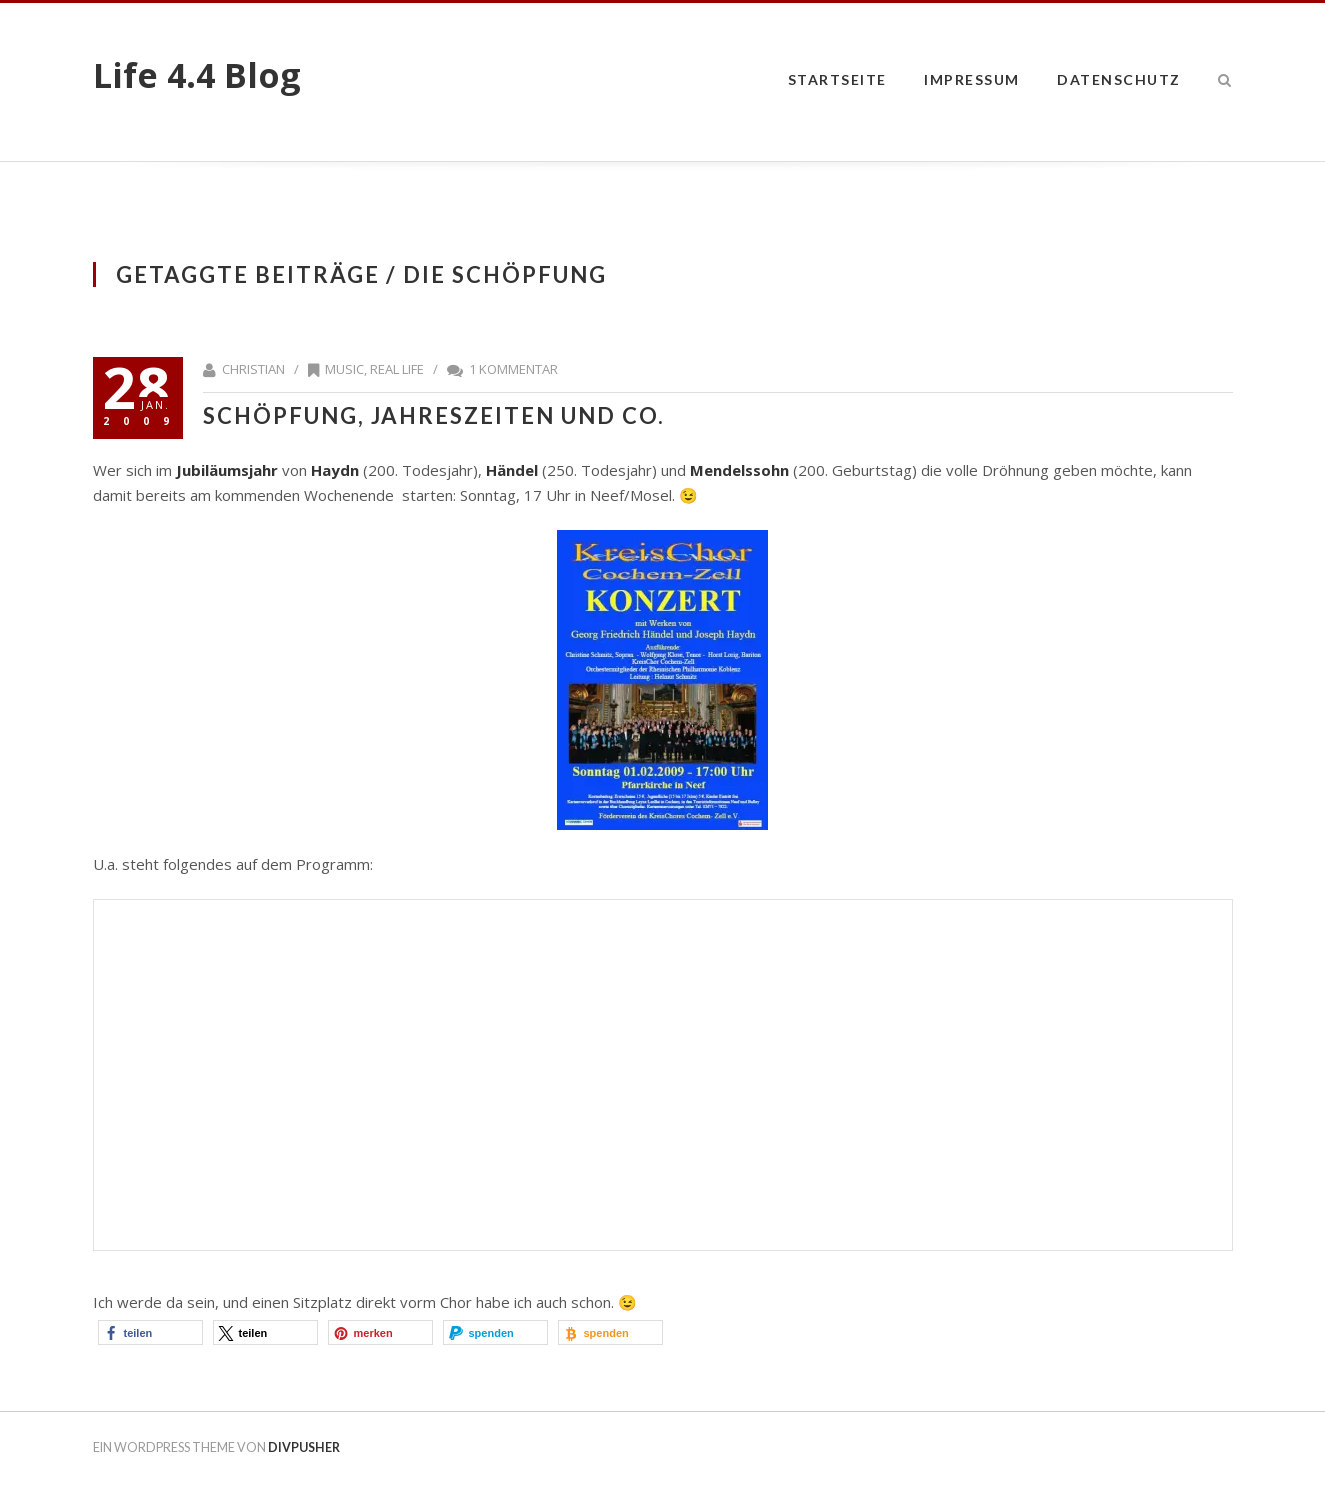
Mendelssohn (739, 470)
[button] (150, 1332)
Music (344, 369)
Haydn (335, 470)
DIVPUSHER (304, 1447)
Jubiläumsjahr (227, 470)
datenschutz (1119, 79)
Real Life (397, 369)
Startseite (837, 79)
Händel (510, 470)
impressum (972, 79)
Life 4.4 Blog (197, 75)
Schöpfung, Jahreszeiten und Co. (434, 415)
